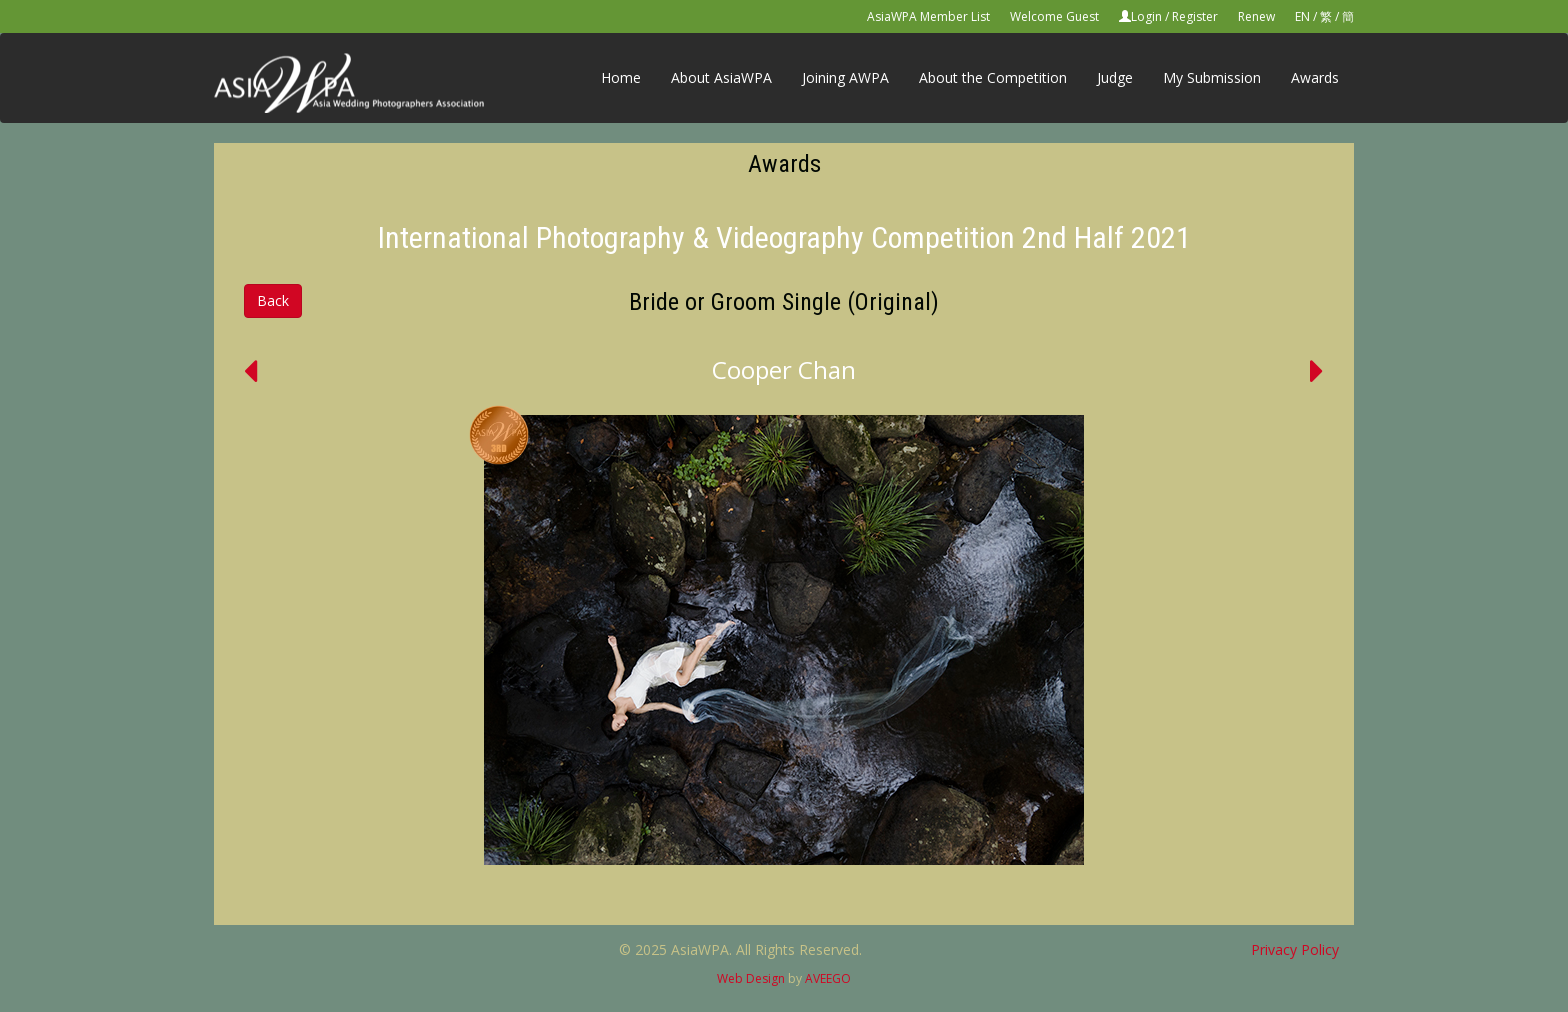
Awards (1315, 77)
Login (1146, 16)
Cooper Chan (784, 369)
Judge (1115, 77)
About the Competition (993, 77)
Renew (1256, 16)
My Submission (1212, 77)
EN (1302, 16)
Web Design (751, 978)
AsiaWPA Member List (928, 16)
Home (621, 77)
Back (273, 300)
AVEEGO (828, 978)
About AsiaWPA (721, 77)
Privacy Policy (1295, 949)
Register (1195, 16)
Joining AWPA (845, 77)
